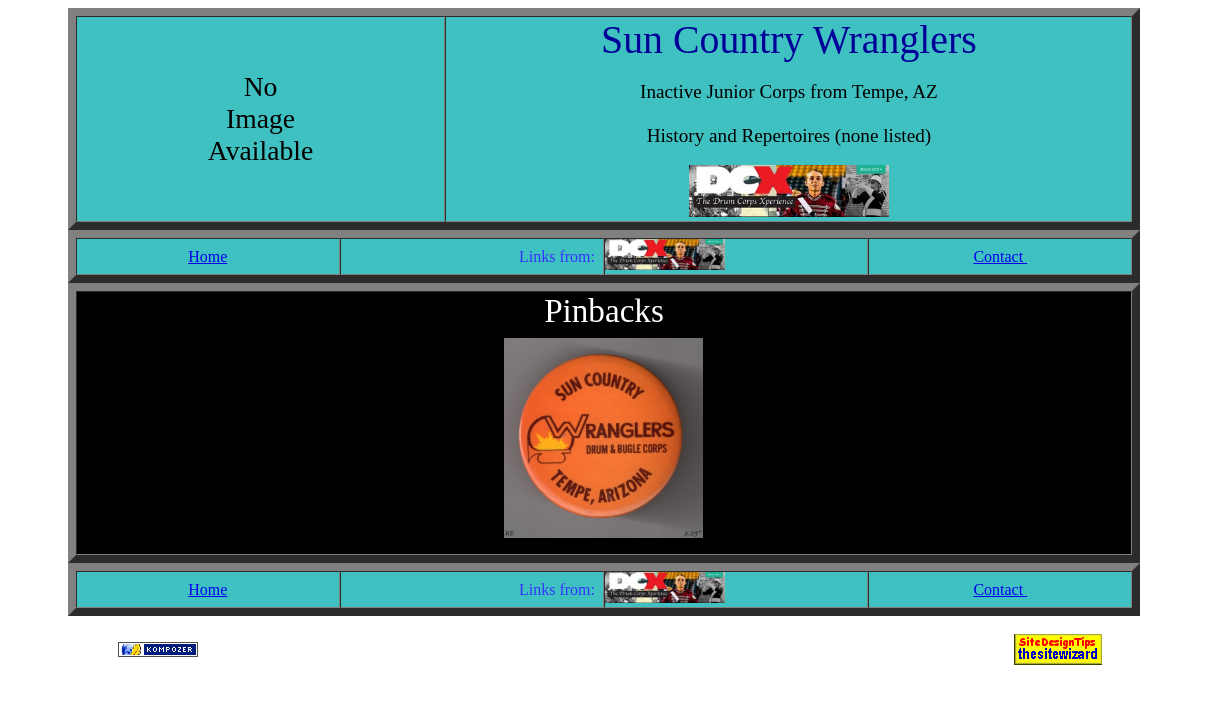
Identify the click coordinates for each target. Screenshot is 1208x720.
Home (207, 256)
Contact (1000, 256)
